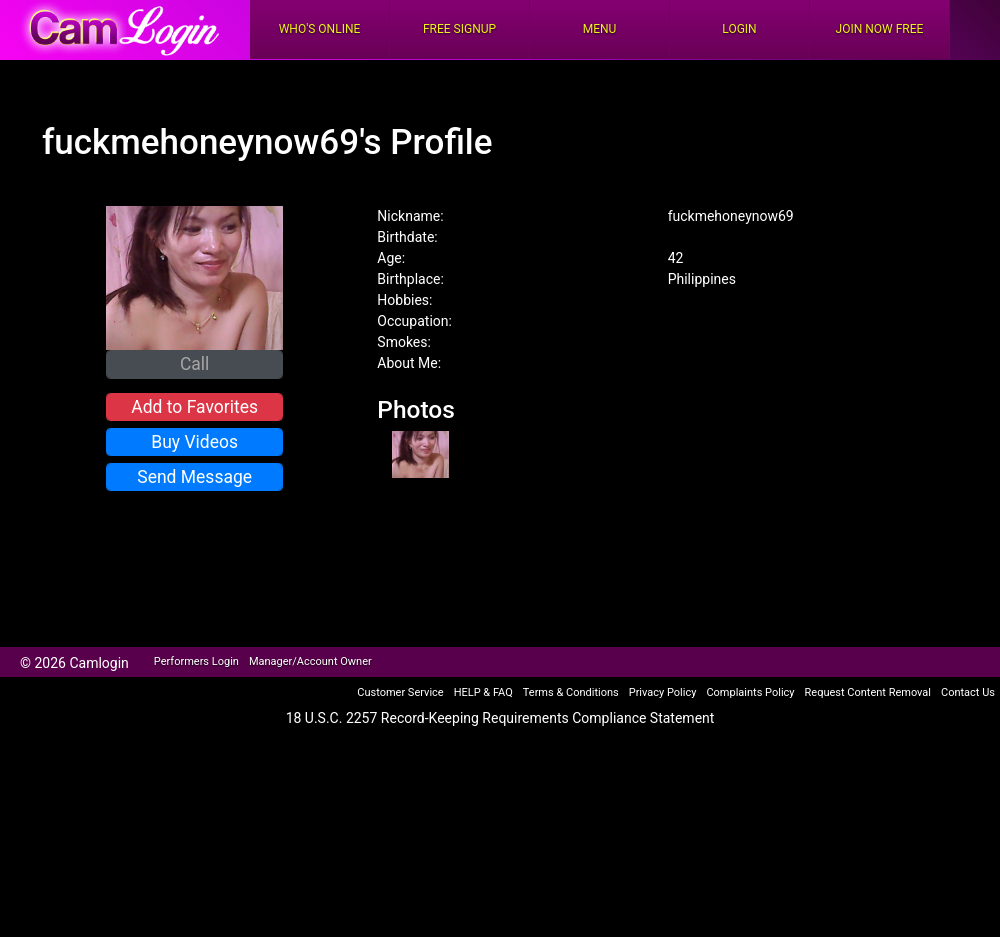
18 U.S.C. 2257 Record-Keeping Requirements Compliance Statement (500, 718)
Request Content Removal (868, 692)
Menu (600, 29)
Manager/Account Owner (310, 661)
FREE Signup (459, 29)
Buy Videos (194, 442)
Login (739, 29)
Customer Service (400, 692)
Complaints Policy (750, 692)
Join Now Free (880, 29)
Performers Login (196, 661)
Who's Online (320, 29)
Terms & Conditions (571, 692)
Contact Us (968, 692)
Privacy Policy (663, 692)
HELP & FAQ (483, 692)
